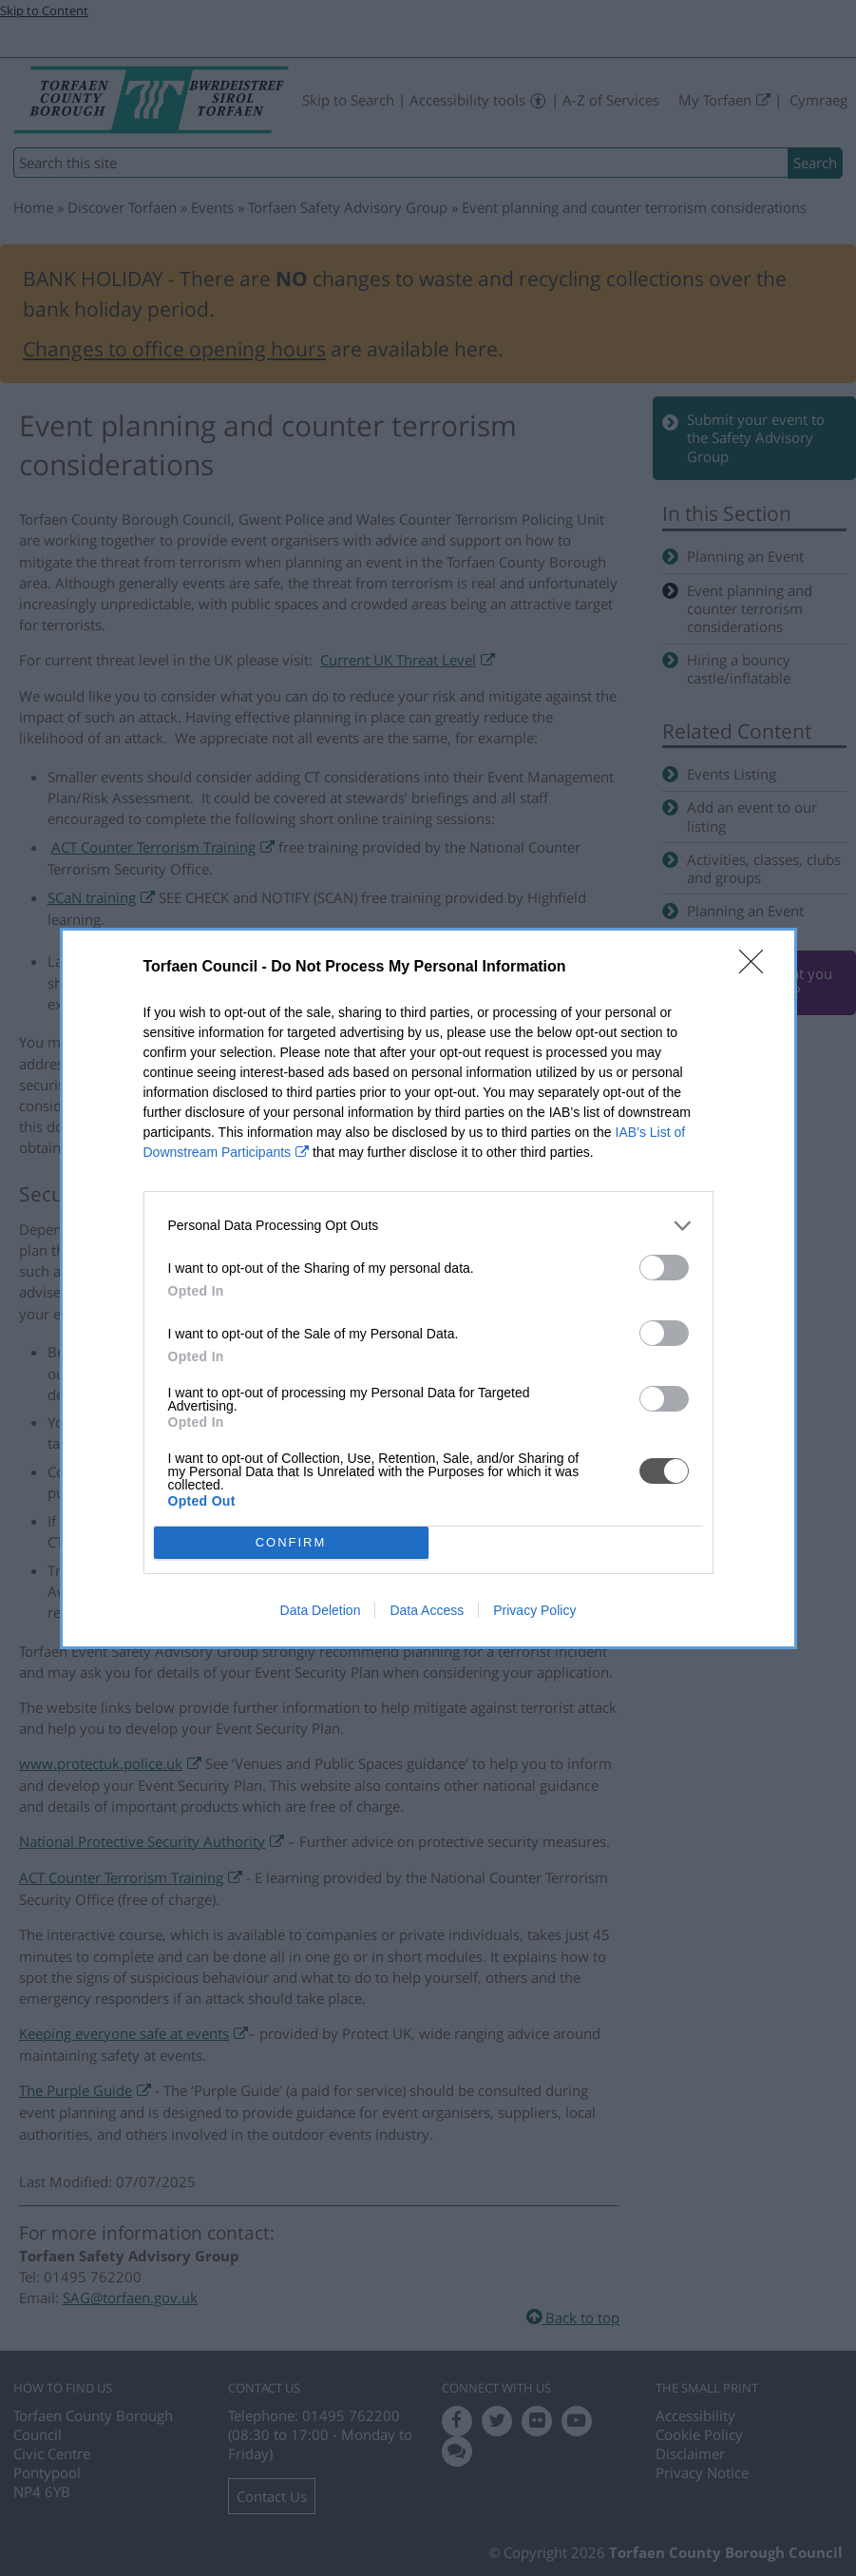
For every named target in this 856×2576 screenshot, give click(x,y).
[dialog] (428, 1288)
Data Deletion (320, 1610)
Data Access (427, 1610)
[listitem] (428, 1226)
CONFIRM (291, 1542)
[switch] (664, 1267)
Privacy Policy (534, 1610)
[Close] (757, 968)
